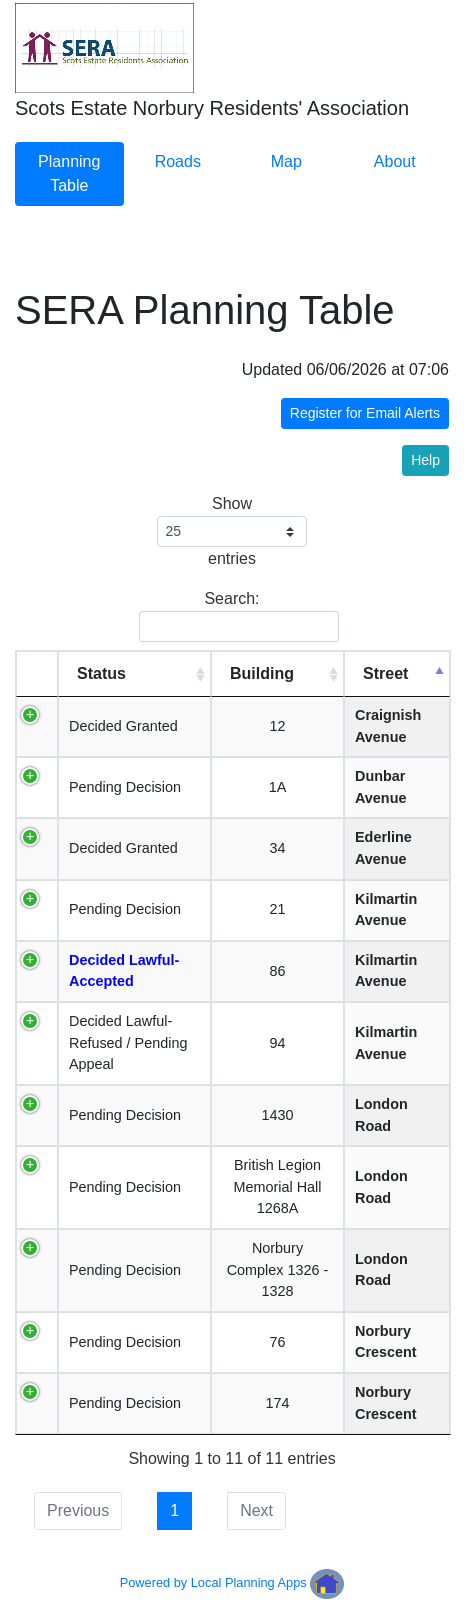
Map (286, 161)
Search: (235, 616)
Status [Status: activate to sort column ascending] (101, 673)
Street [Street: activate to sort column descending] (385, 673)
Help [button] (425, 460)
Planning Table (69, 173)
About (395, 161)
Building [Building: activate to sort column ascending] (262, 673)
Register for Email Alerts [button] (365, 413)
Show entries (232, 531)
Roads (178, 161)
